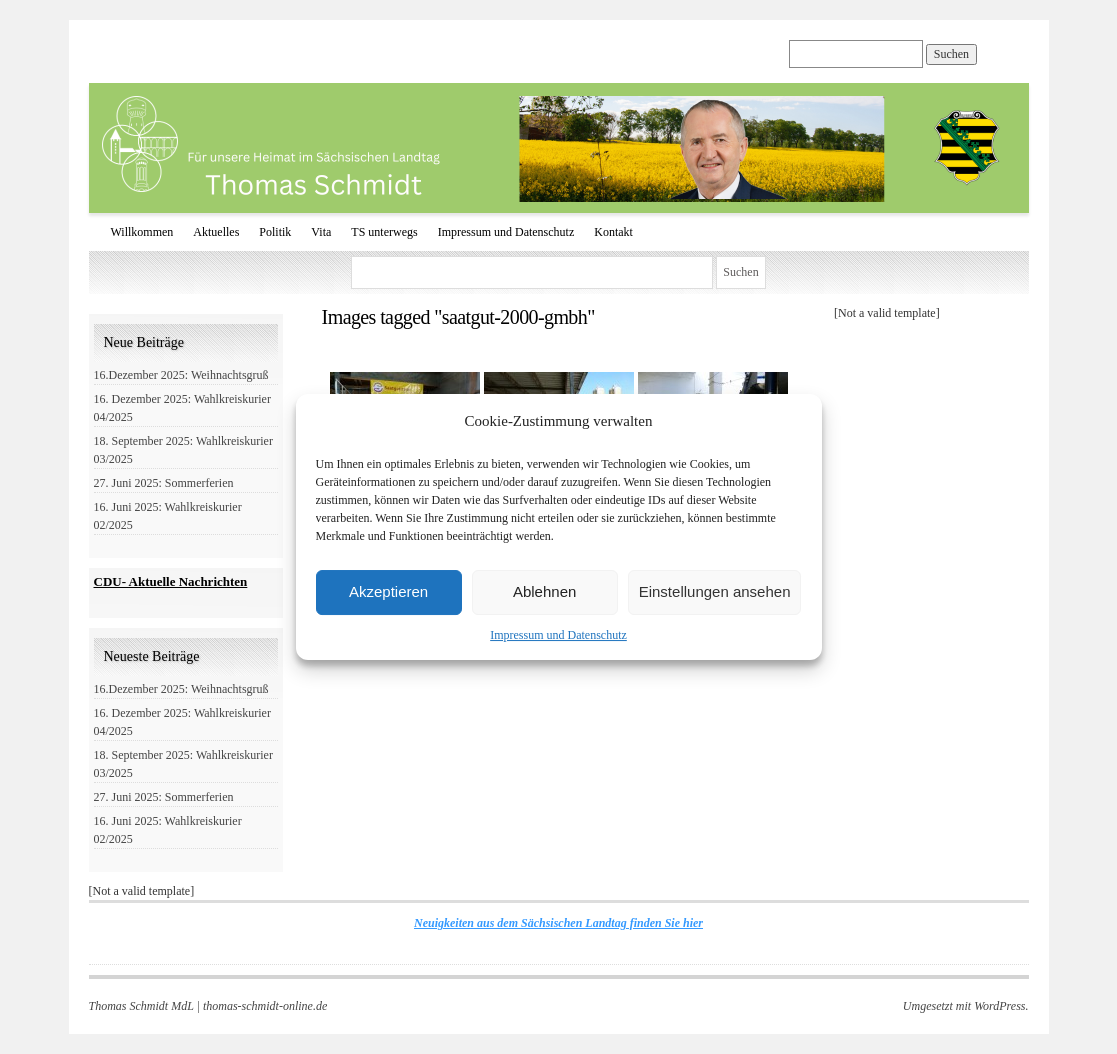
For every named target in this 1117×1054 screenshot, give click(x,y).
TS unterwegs (384, 232)
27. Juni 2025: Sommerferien (164, 483)
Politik (275, 232)
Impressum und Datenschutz (558, 635)
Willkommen (142, 232)
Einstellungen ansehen (715, 591)
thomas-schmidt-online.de (265, 1006)
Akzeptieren (388, 591)
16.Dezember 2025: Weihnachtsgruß (181, 375)
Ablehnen (544, 591)
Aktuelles (216, 232)
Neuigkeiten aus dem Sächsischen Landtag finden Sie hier (558, 923)
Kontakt (613, 232)
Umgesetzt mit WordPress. (966, 1006)
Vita (321, 232)
